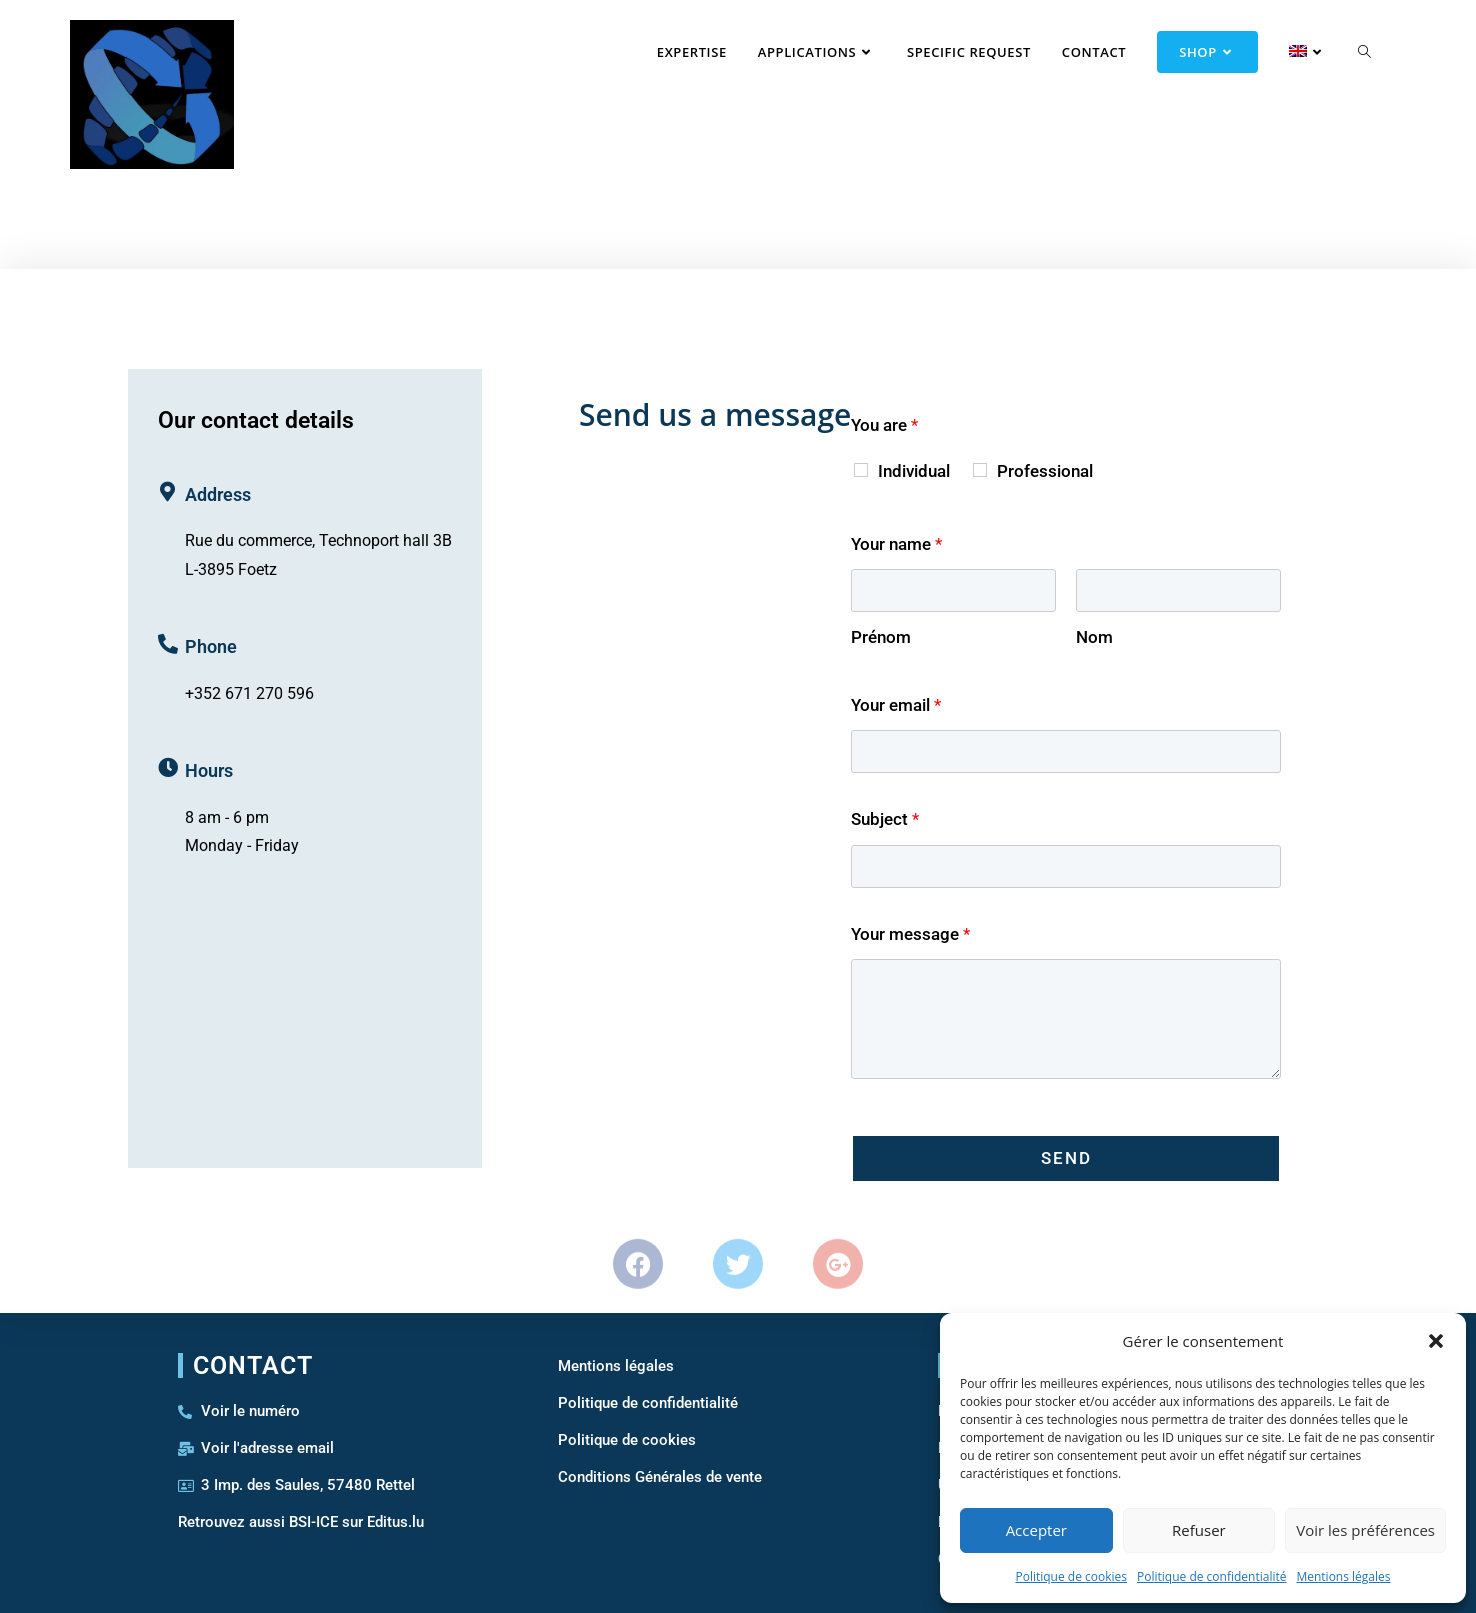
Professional (1045, 471)
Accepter (1036, 1530)
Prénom (881, 637)
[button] (1436, 1341)
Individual (914, 471)
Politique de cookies (1071, 1576)
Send (1066, 1158)
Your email (896, 705)
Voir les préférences (1365, 1530)
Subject (885, 819)
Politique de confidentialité (1211, 1576)
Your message (910, 934)
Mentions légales (1343, 1576)
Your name (896, 544)
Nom (1094, 637)
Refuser (1199, 1530)
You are (884, 425)
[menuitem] (1293, 52)
